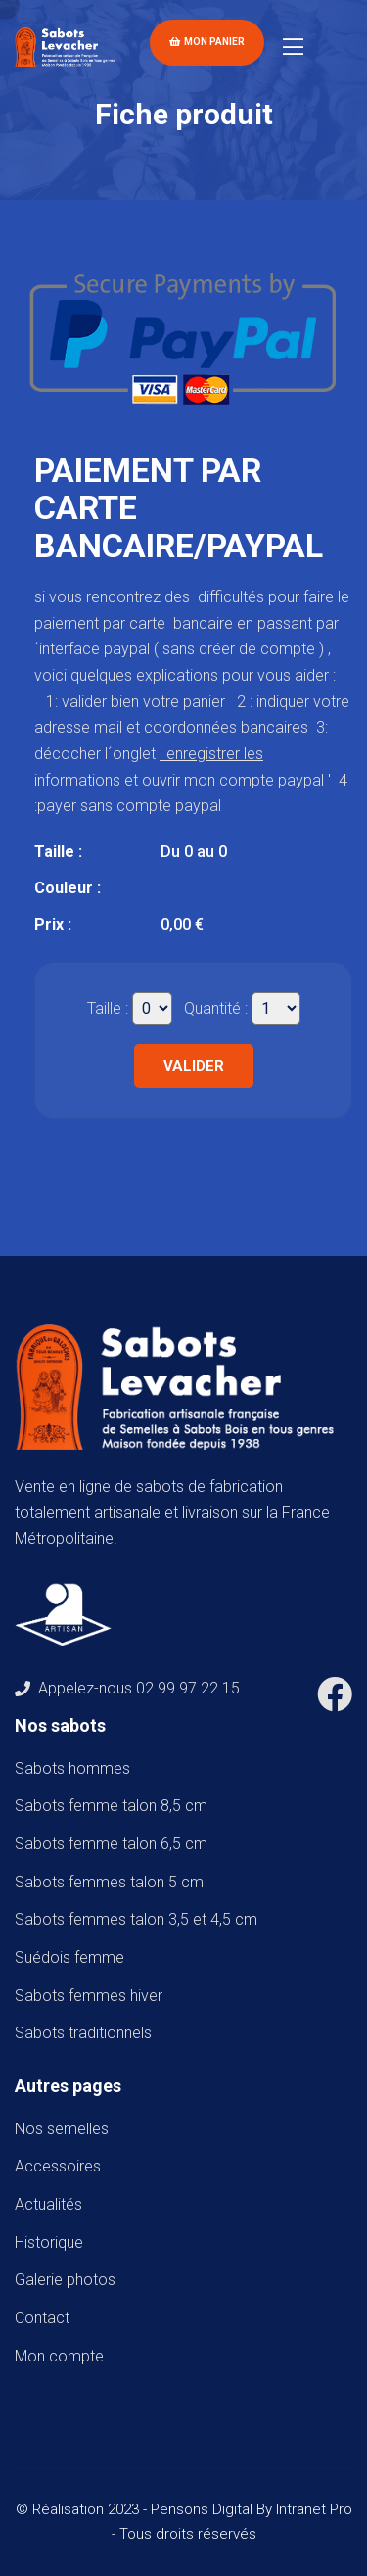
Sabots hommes (76, 1768)
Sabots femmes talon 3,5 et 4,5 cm (140, 1919)
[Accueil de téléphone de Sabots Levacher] (67, 45)
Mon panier (207, 41)
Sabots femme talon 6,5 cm (115, 1844)
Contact (42, 2318)
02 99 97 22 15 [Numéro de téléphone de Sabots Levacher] (188, 1688)
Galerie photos (65, 2279)
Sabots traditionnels (87, 2033)
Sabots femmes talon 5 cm (113, 1882)
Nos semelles (62, 2129)
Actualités (48, 2204)
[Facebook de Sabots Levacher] (334, 1702)
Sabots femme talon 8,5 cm (115, 1805)
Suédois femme (73, 1957)
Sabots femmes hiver (92, 1995)
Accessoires (58, 2166)
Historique (49, 2242)
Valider (193, 1065)
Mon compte (59, 2356)
